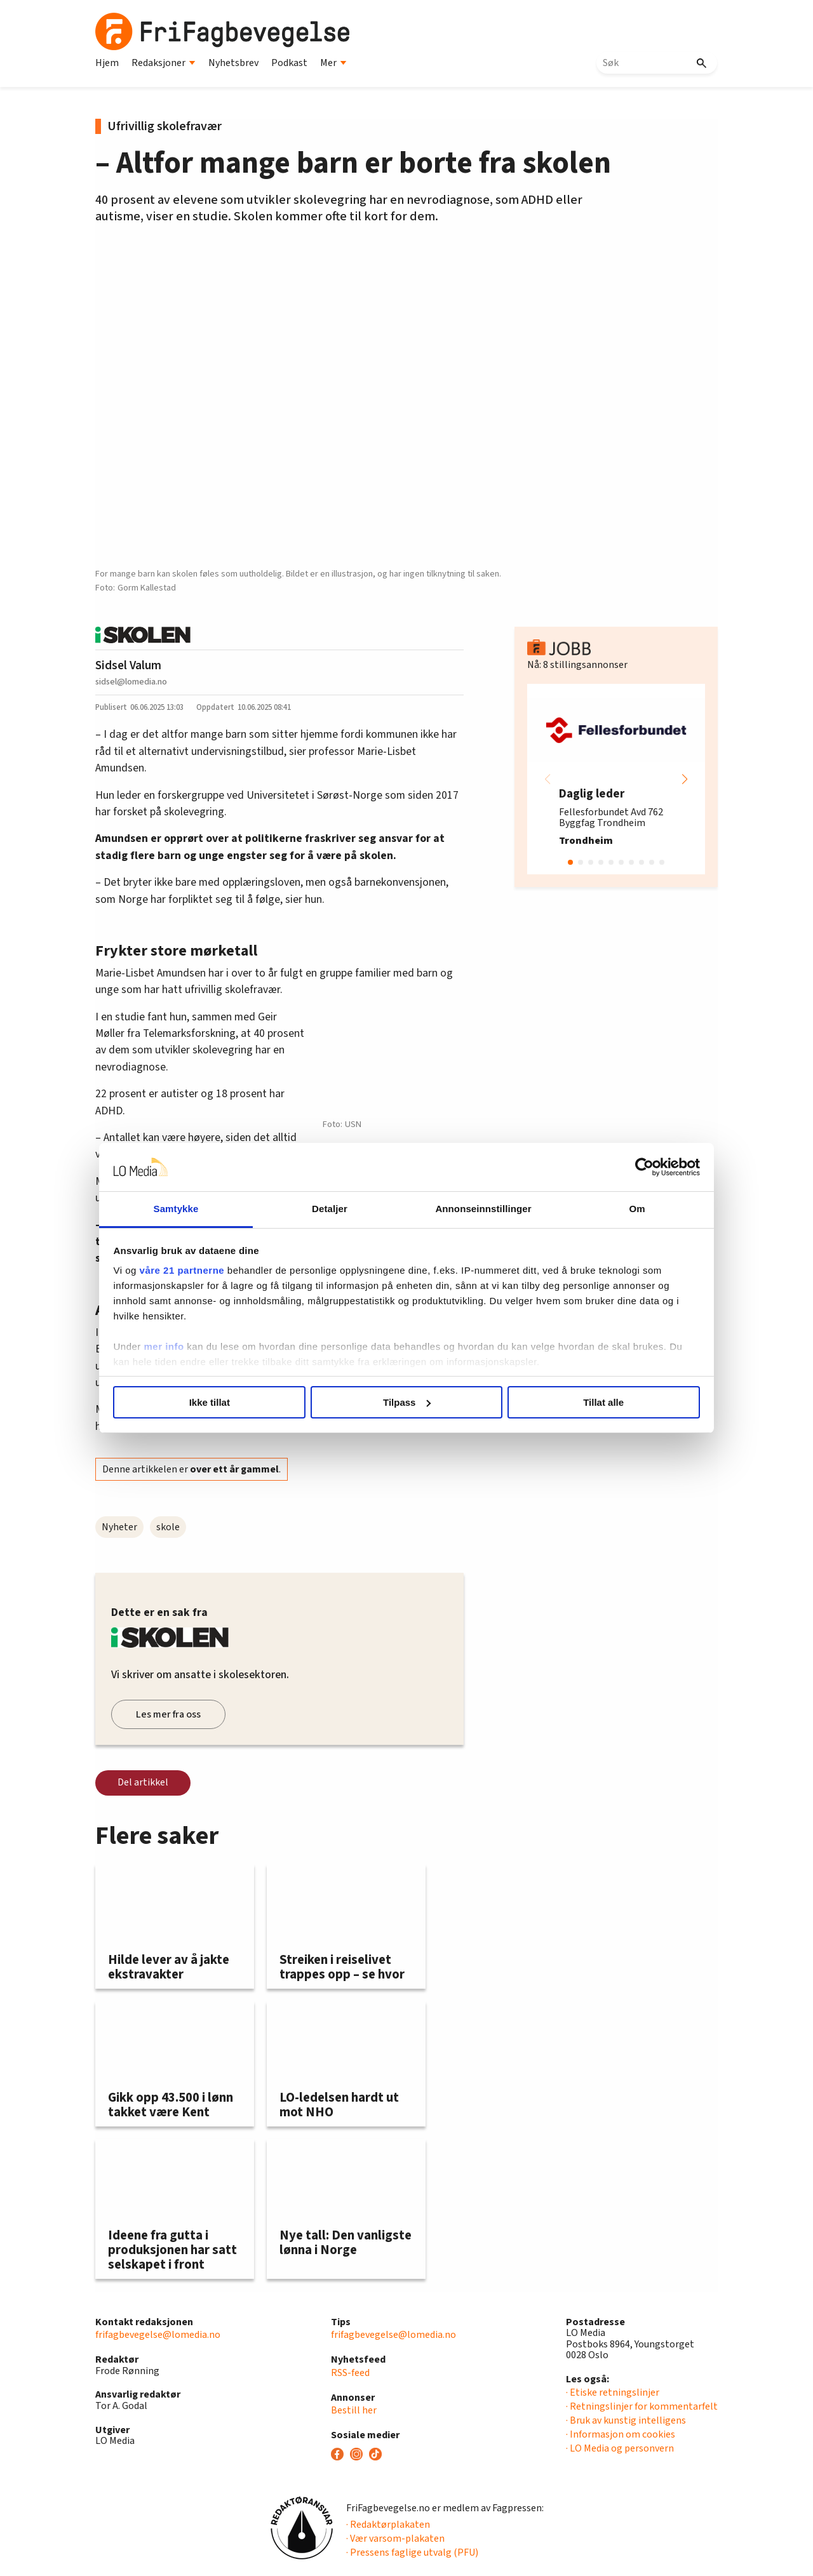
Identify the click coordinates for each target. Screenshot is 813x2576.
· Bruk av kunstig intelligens (626, 2420)
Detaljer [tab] (335, 1208)
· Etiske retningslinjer (612, 2392)
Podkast (289, 63)
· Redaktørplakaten (388, 2525)
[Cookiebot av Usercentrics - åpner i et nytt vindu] (622, 1167)
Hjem (107, 63)
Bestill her (354, 2410)
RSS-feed (350, 2373)
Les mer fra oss (168, 1714)
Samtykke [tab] (192, 1208)
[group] (616, 779)
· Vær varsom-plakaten (395, 2539)
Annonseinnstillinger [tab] (478, 1208)
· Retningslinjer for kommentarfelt (642, 2406)
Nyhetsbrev (233, 63)
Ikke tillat (223, 1402)
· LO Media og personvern (620, 2448)
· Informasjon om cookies (620, 2434)
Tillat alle (589, 1402)
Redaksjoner (163, 63)
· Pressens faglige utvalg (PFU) (412, 2552)
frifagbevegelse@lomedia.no (157, 2335)
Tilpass (407, 1402)
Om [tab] (621, 1208)
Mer (333, 63)
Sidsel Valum (128, 665)
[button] (685, 779)
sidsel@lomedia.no (131, 681)
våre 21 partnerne (203, 1270)
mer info (186, 1346)
